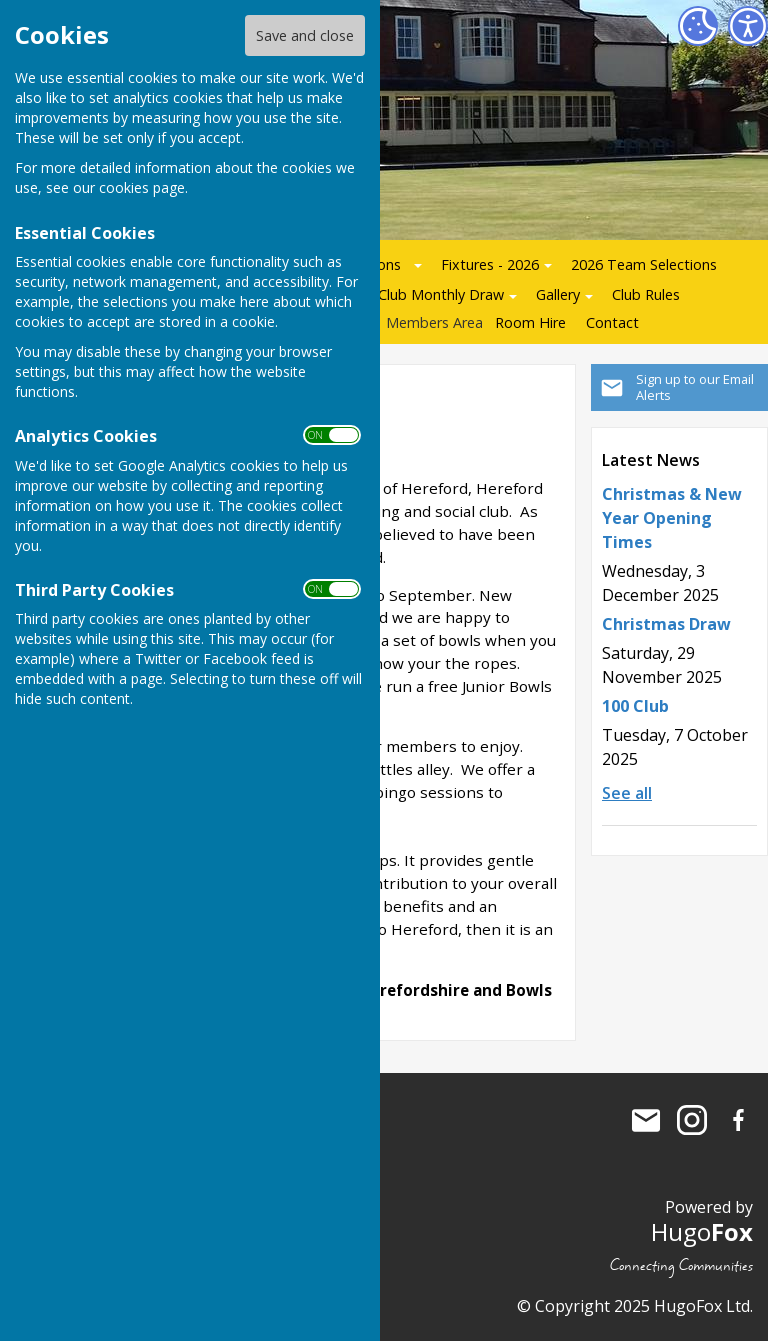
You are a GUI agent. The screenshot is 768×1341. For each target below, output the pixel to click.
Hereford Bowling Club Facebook (738, 1120)
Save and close (305, 35)
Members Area (434, 322)
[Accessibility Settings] (748, 26)
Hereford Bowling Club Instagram (692, 1120)
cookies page (142, 187)
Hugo (702, 1231)
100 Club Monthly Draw (427, 294)
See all (627, 793)
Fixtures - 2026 (490, 264)
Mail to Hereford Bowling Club (646, 1120)
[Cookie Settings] (698, 26)
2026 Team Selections (644, 264)
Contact (612, 322)
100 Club (635, 706)
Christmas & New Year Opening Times (672, 518)
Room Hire (530, 322)
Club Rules (646, 294)
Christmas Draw (666, 624)
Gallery (558, 294)
